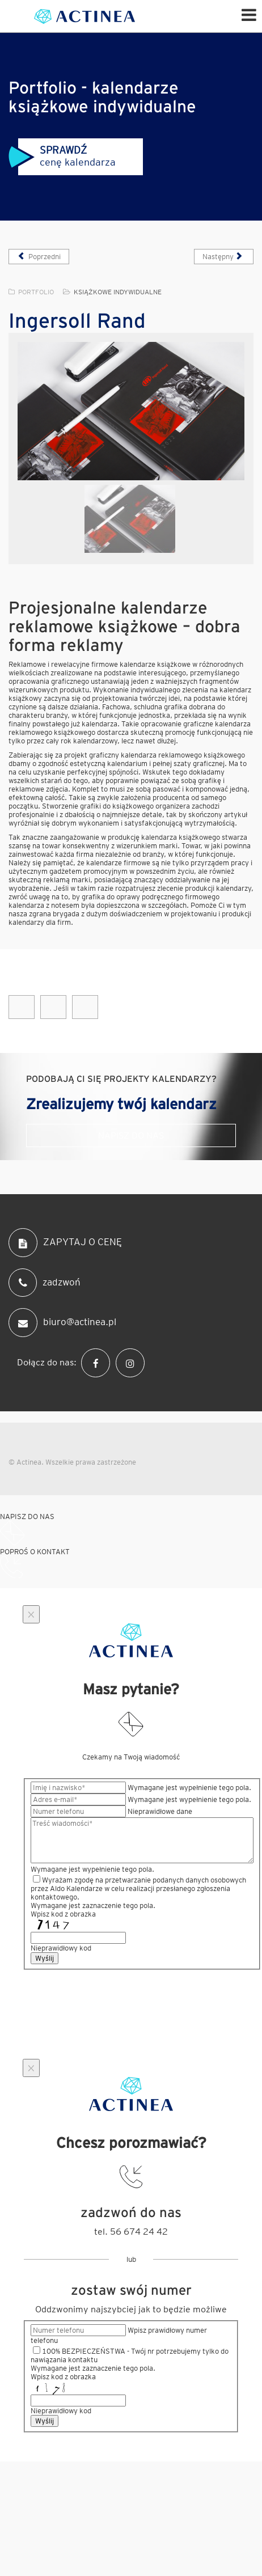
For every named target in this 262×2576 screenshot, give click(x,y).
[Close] (31, 1614)
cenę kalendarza (62, 156)
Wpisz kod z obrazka (63, 1914)
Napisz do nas (131, 1135)
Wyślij (44, 1958)
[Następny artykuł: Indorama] (223, 256)
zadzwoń (45, 1282)
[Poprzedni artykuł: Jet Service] (39, 256)
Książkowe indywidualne (118, 291)
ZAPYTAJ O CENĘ (65, 1242)
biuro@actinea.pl (62, 1322)
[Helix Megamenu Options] (249, 14)
